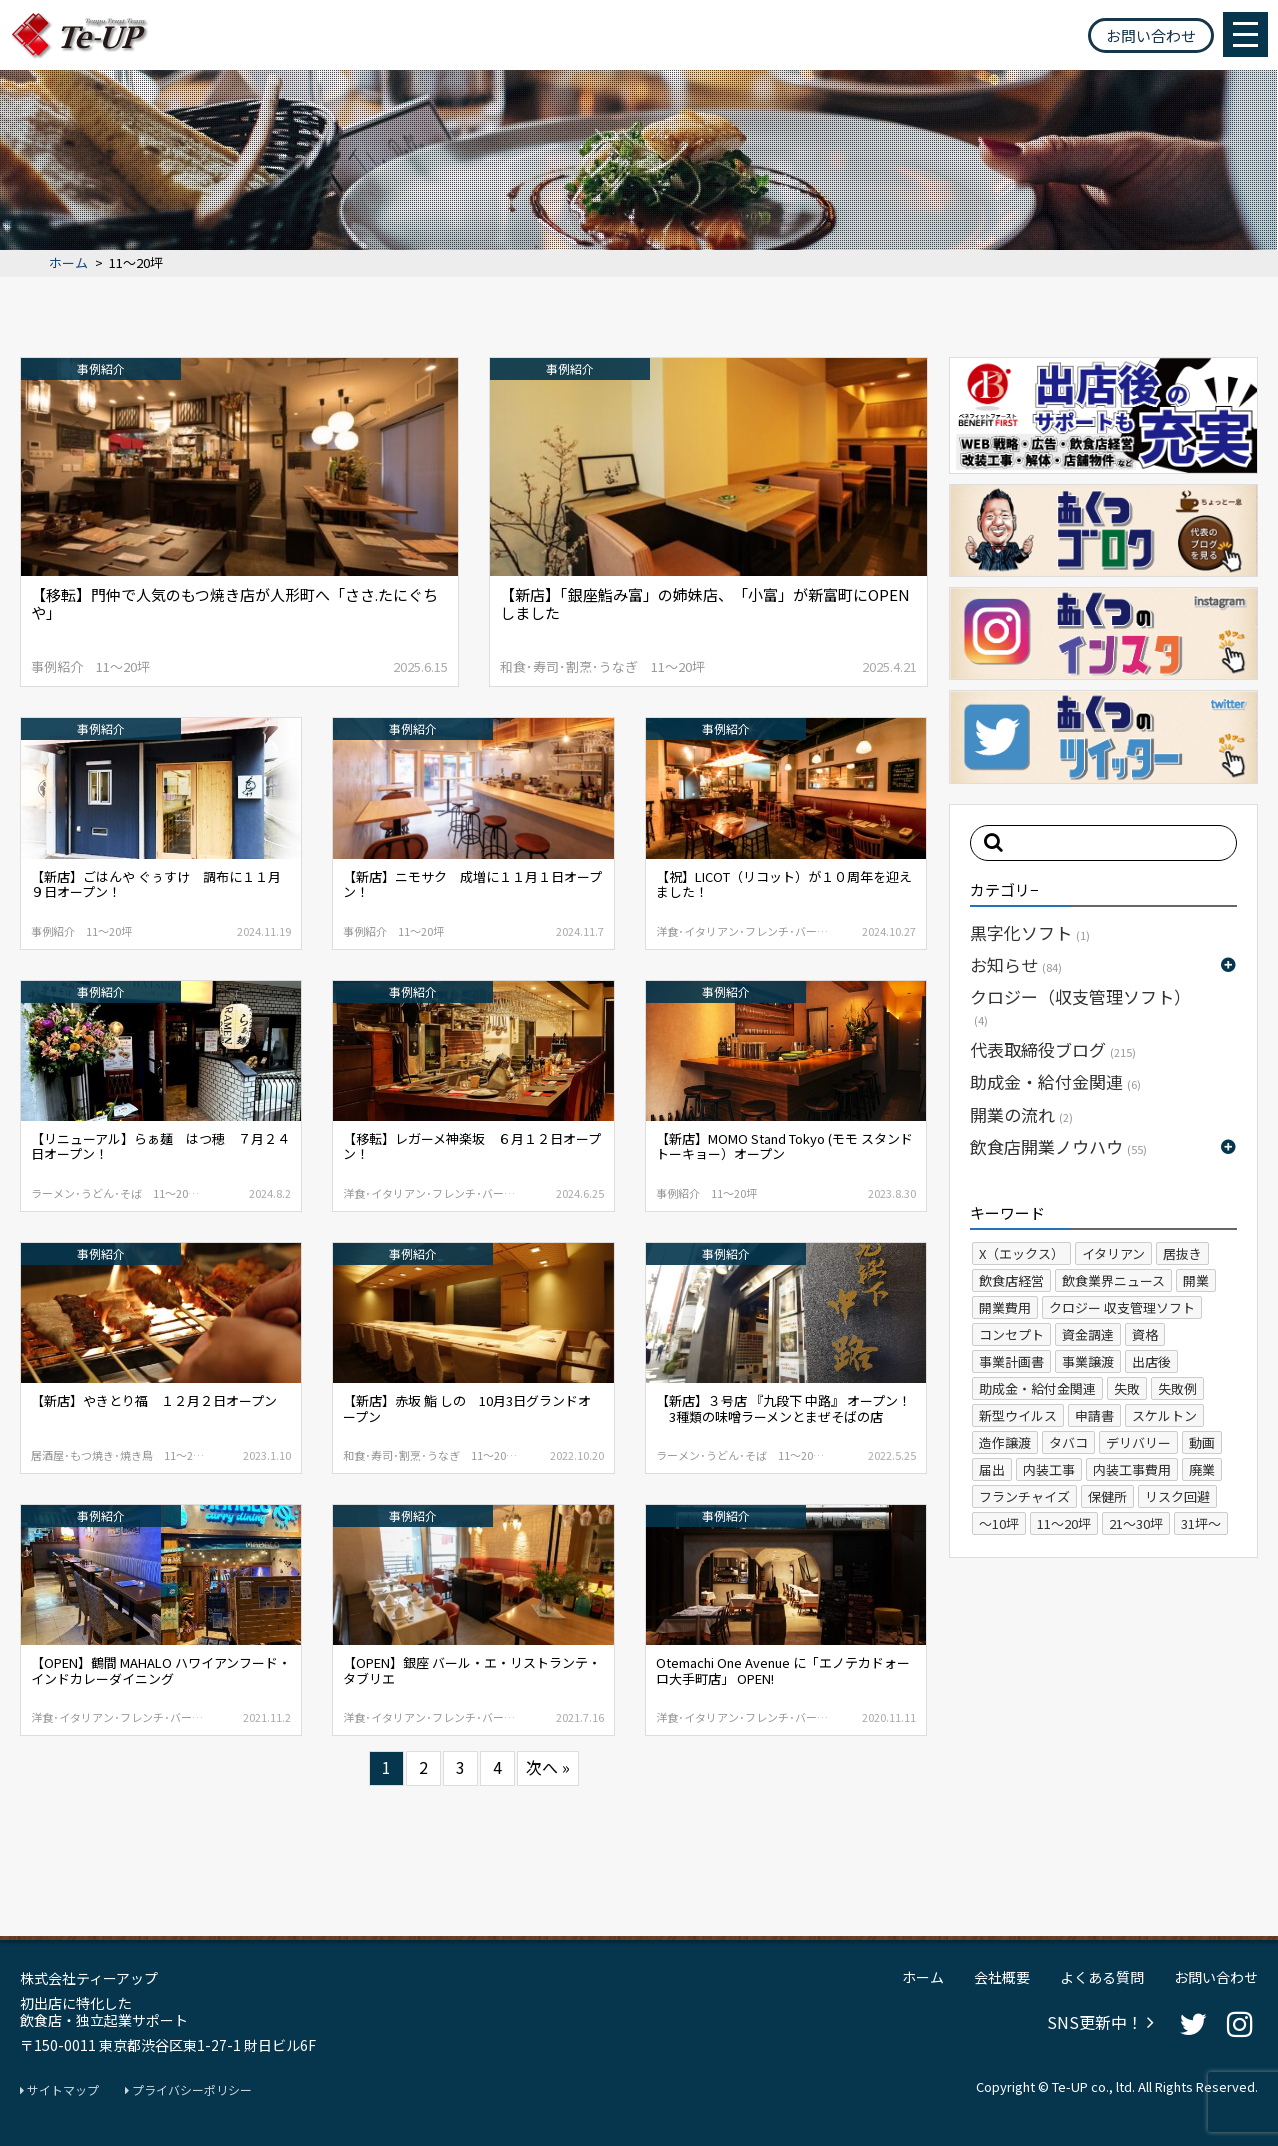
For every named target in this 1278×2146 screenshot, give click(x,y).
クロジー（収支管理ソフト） (1080, 1005)
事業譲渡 (1088, 1361)
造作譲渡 (1005, 1442)
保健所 (1107, 1496)
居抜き (1182, 1253)
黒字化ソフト (1030, 932)
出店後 (1151, 1361)
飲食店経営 (1011, 1280)
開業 (1196, 1280)
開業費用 (1005, 1307)
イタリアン (1113, 1253)
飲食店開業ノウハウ (1058, 1146)
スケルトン (1164, 1415)
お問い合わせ (1151, 35)
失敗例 (1177, 1388)
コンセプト (1011, 1334)
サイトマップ (59, 2090)
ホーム (68, 263)
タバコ (1068, 1442)
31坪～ (1201, 1523)
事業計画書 (1011, 1361)
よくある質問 (1102, 1977)
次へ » (548, 1767)
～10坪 (999, 1523)
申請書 (1094, 1415)
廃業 (1202, 1469)
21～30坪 (1136, 1523)
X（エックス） (1021, 1253)
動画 (1202, 1442)
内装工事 (1049, 1469)
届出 (992, 1469)
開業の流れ (1021, 1114)
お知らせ (1016, 964)
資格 (1145, 1334)
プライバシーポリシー (188, 2090)
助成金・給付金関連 (1055, 1081)
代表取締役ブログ (1053, 1049)
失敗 (1127, 1388)
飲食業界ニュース (1113, 1280)
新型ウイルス (1018, 1415)
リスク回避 (1177, 1496)
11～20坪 (1064, 1523)
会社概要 (1002, 1977)
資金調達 (1088, 1334)
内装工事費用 (1132, 1469)
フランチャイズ (1024, 1496)
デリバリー (1138, 1442)
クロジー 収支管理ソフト (1122, 1307)
